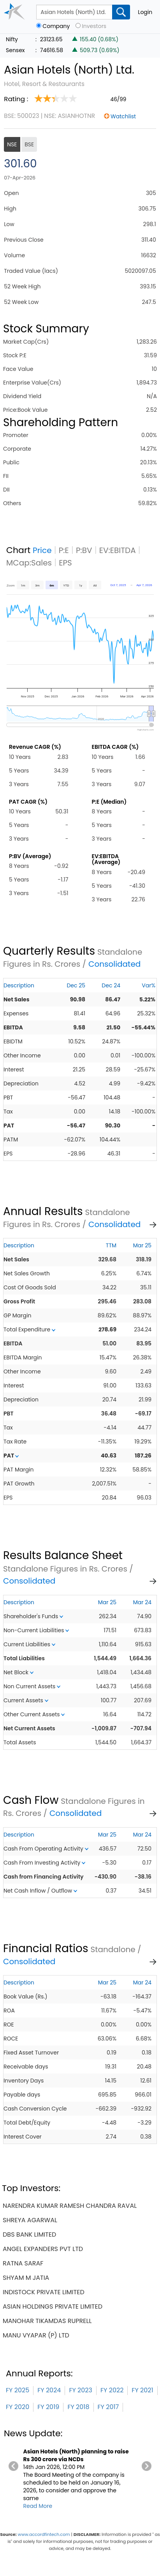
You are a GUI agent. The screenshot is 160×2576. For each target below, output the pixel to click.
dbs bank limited (29, 2234)
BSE (29, 144)
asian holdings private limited (52, 2306)
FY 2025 (17, 2390)
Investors (94, 26)
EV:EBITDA (117, 550)
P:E (64, 550)
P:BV (84, 550)
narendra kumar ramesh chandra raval (70, 2205)
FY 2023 (80, 2390)
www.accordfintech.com (44, 2534)
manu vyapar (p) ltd (36, 2335)
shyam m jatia (26, 2277)
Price (42, 550)
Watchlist (123, 116)
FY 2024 (49, 2390)
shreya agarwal (30, 2220)
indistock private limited (43, 2292)
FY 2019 (48, 2406)
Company (56, 26)
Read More (37, 2506)
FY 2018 (78, 2406)
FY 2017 (108, 2406)
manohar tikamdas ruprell (47, 2320)
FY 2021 (142, 2390)
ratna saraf (23, 2263)
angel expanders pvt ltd (43, 2248)
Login (145, 12)
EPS (65, 562)
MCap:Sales (29, 562)
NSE (12, 144)
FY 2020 (17, 2406)
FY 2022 (111, 2390)
